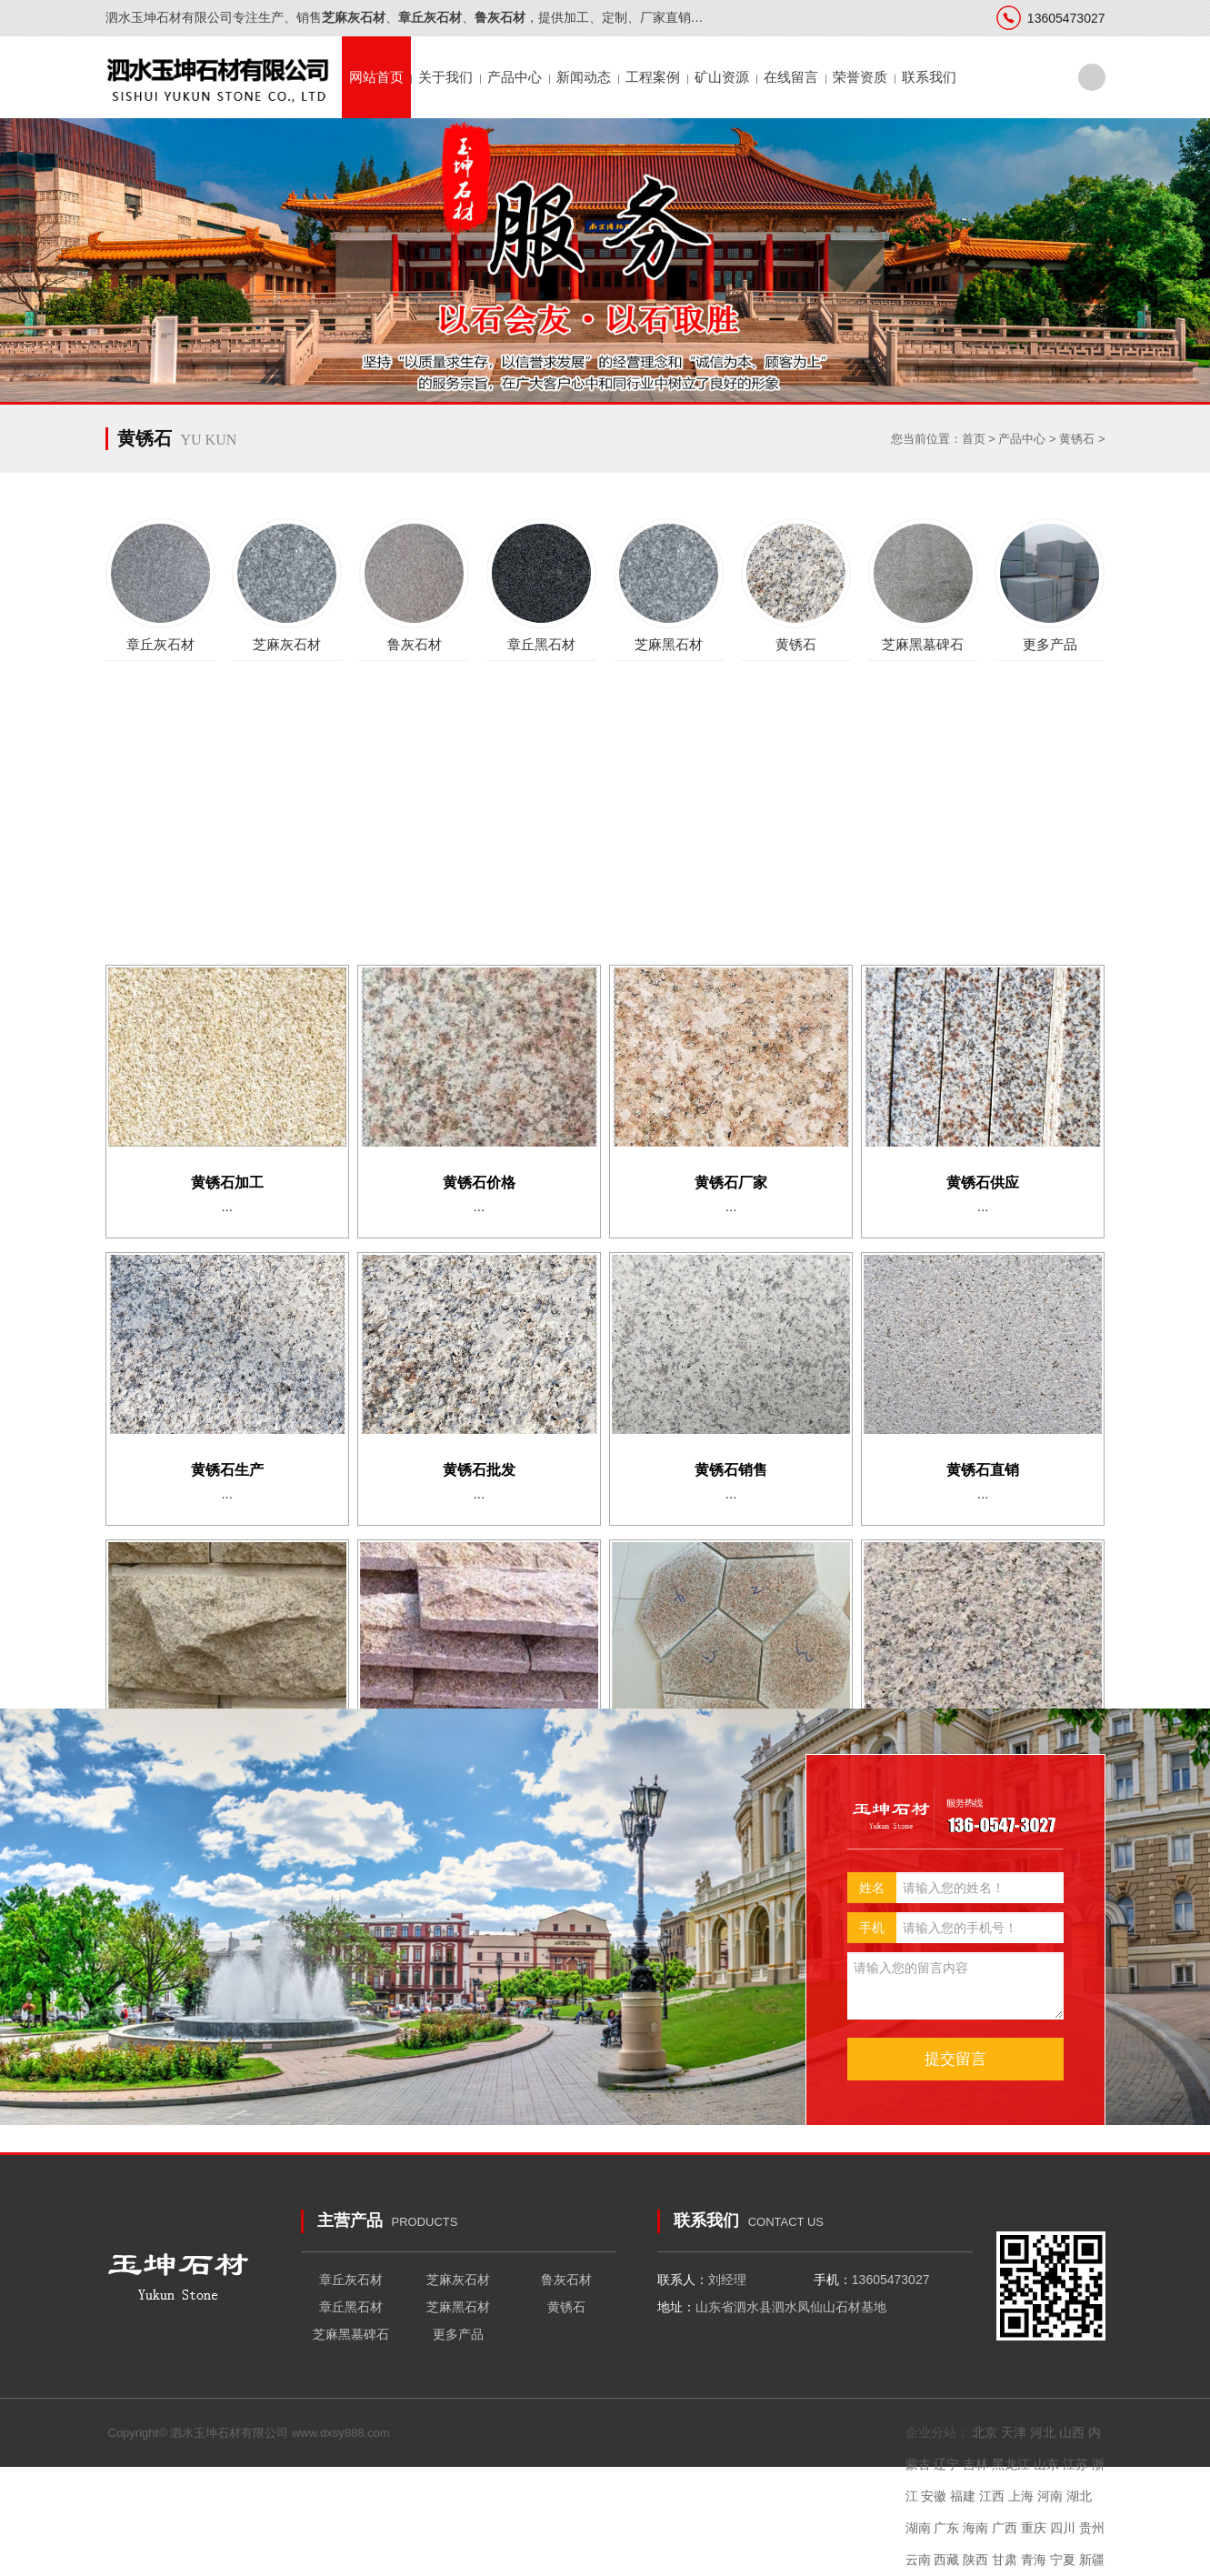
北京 (984, 2432)
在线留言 (791, 77)
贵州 (1092, 2528)
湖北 (1079, 2496)
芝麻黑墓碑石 (351, 2334)
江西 (992, 2496)
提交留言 (955, 2059)
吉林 (975, 2464)
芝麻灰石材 (458, 2279)
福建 (962, 2496)
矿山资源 (722, 77)
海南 (975, 2528)
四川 (1062, 2528)
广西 (1004, 2528)
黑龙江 (1011, 2464)
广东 (946, 2528)
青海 (1033, 2559)
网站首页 (376, 77)
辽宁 (946, 2464)
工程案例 (652, 77)
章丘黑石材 (351, 2307)
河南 (1050, 2496)
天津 (1013, 2432)
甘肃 (1004, 2559)
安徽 (933, 2496)
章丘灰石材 (351, 2279)
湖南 (918, 2528)
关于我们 (445, 77)
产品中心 (514, 77)
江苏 (1075, 2464)
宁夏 (1062, 2559)
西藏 (946, 2559)
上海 (1021, 2496)
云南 (918, 2559)
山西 (1072, 2432)
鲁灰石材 (566, 2279)
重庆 (1033, 2528)
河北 (1042, 2432)
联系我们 (929, 77)
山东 (1046, 2464)
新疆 (1092, 2559)
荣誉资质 (860, 77)
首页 (973, 439)
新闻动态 (583, 77)
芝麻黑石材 (458, 2307)
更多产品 (458, 2334)
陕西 (975, 2559)
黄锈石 (1077, 439)
